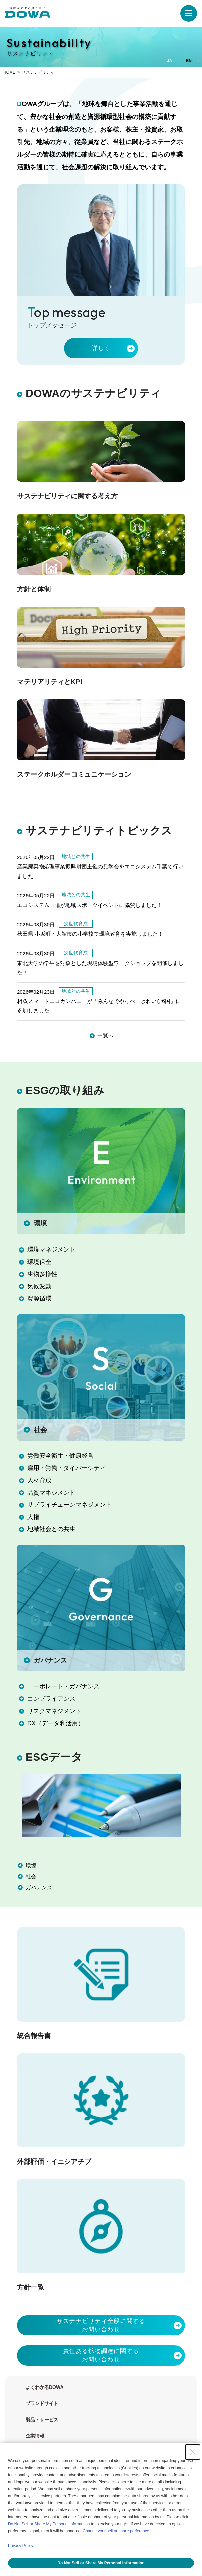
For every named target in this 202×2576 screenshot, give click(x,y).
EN (189, 60)
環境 (39, 1223)
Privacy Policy (20, 2545)
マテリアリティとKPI (49, 681)
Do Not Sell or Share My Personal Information (49, 2524)
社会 (39, 1429)
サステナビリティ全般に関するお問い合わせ (101, 2325)
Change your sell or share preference (116, 2531)
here (125, 2482)
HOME (9, 72)
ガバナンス (49, 1660)
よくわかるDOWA (45, 2387)
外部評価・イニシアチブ (54, 2161)
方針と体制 (34, 589)
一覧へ (105, 1035)
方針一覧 (30, 2287)
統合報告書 (34, 2035)
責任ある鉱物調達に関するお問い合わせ (101, 2355)
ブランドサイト (42, 2403)
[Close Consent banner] (192, 2452)
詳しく (101, 348)
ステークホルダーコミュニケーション (74, 774)
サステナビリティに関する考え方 (67, 496)
